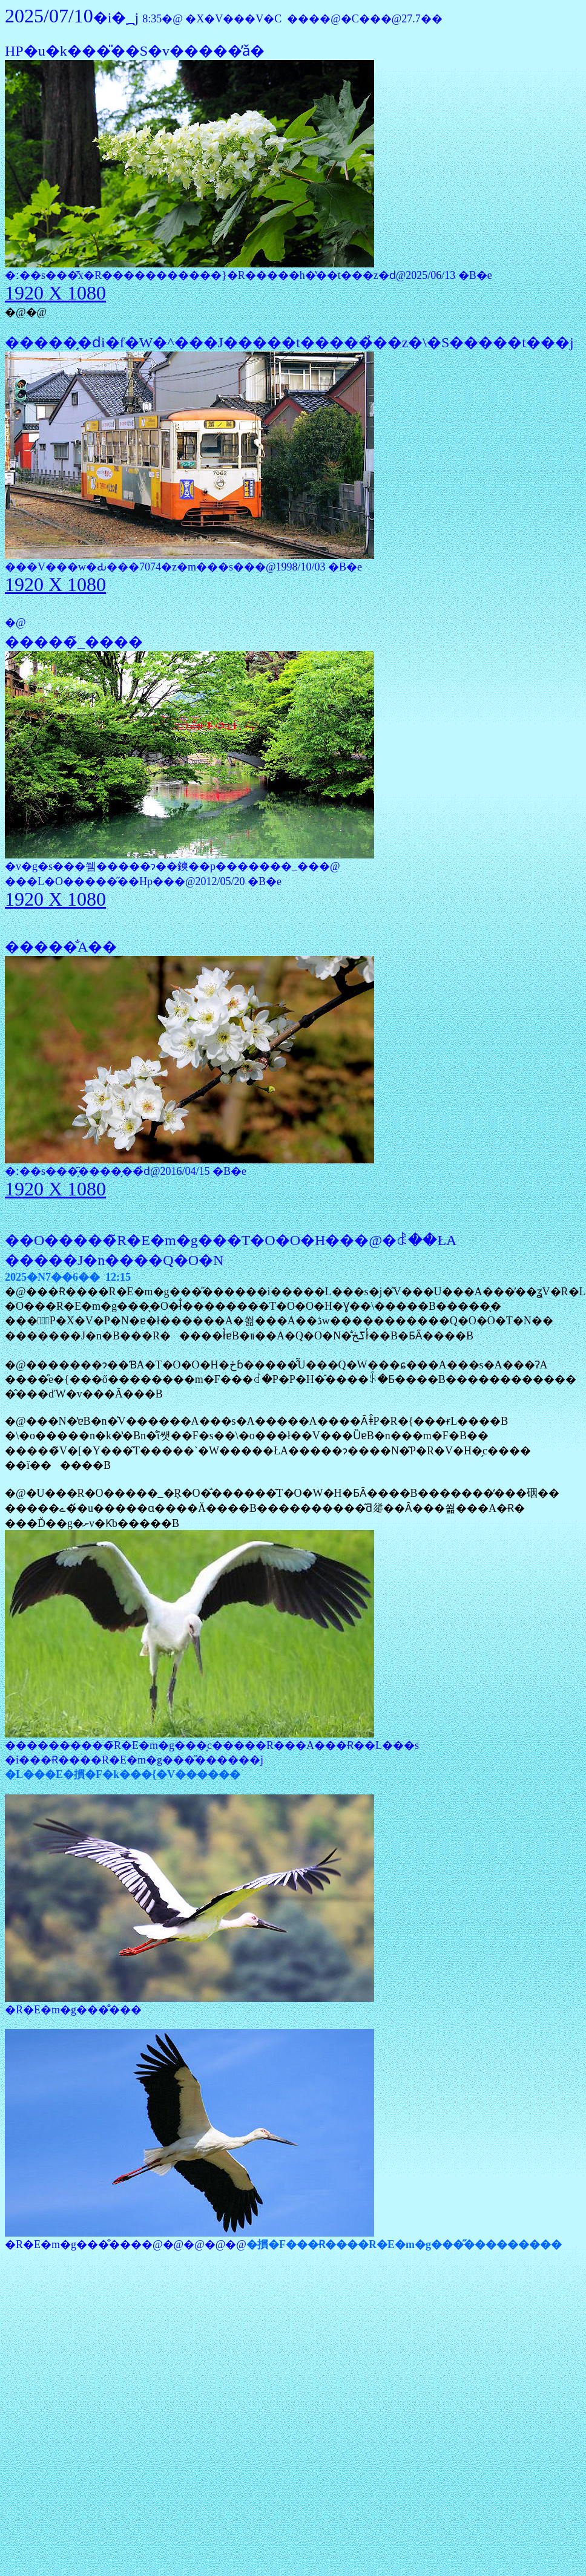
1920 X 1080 (55, 293)
